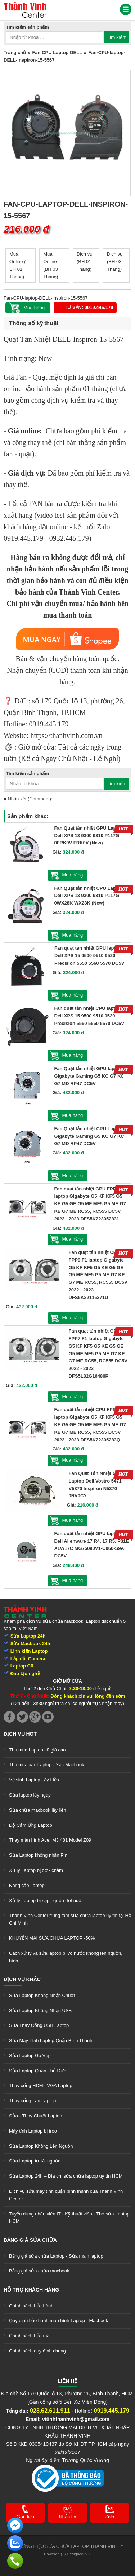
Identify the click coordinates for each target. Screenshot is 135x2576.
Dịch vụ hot (20, 1734)
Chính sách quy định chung (37, 2351)
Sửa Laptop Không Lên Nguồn (41, 2146)
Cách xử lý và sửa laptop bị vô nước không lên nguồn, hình (65, 1956)
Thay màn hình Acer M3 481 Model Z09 (50, 1840)
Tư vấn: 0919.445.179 (88, 307)
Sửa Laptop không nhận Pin (38, 1855)
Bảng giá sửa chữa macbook (39, 2271)
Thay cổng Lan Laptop (32, 2100)
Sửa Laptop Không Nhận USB (40, 2010)
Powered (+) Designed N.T (67, 2554)
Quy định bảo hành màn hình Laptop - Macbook (58, 2320)
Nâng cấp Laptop (27, 1885)
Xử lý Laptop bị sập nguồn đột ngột (46, 1900)
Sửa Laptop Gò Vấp (30, 2055)
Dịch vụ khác (22, 1979)
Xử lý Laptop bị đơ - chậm (36, 1870)
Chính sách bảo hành (31, 2305)
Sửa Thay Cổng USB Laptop (39, 2025)
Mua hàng (72, 875)
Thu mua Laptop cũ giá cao (37, 1750)
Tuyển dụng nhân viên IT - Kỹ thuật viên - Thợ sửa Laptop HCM (69, 2217)
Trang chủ (15, 52)
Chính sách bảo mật (30, 2335)
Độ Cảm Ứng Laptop (30, 1825)
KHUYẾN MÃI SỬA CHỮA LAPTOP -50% (52, 1938)
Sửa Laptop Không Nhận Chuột (42, 1995)
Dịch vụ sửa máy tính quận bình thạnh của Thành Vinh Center (66, 2194)
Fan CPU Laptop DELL (57, 52)
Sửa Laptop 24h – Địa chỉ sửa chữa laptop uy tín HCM (66, 2176)
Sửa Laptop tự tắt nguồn (34, 2161)
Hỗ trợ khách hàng (31, 2290)
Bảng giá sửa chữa (30, 2240)
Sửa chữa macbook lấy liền (37, 1810)
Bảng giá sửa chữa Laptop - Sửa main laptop (56, 2256)
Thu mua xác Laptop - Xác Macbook (46, 1764)
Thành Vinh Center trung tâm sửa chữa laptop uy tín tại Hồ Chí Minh (70, 1919)
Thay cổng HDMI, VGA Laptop (40, 2085)
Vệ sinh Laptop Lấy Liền (34, 1779)
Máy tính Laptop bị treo (33, 2131)
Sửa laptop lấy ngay (30, 1795)
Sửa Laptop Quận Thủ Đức (37, 2070)
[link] (25, 5)
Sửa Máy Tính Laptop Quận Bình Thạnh (50, 2040)
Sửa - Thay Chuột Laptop (35, 2115)
